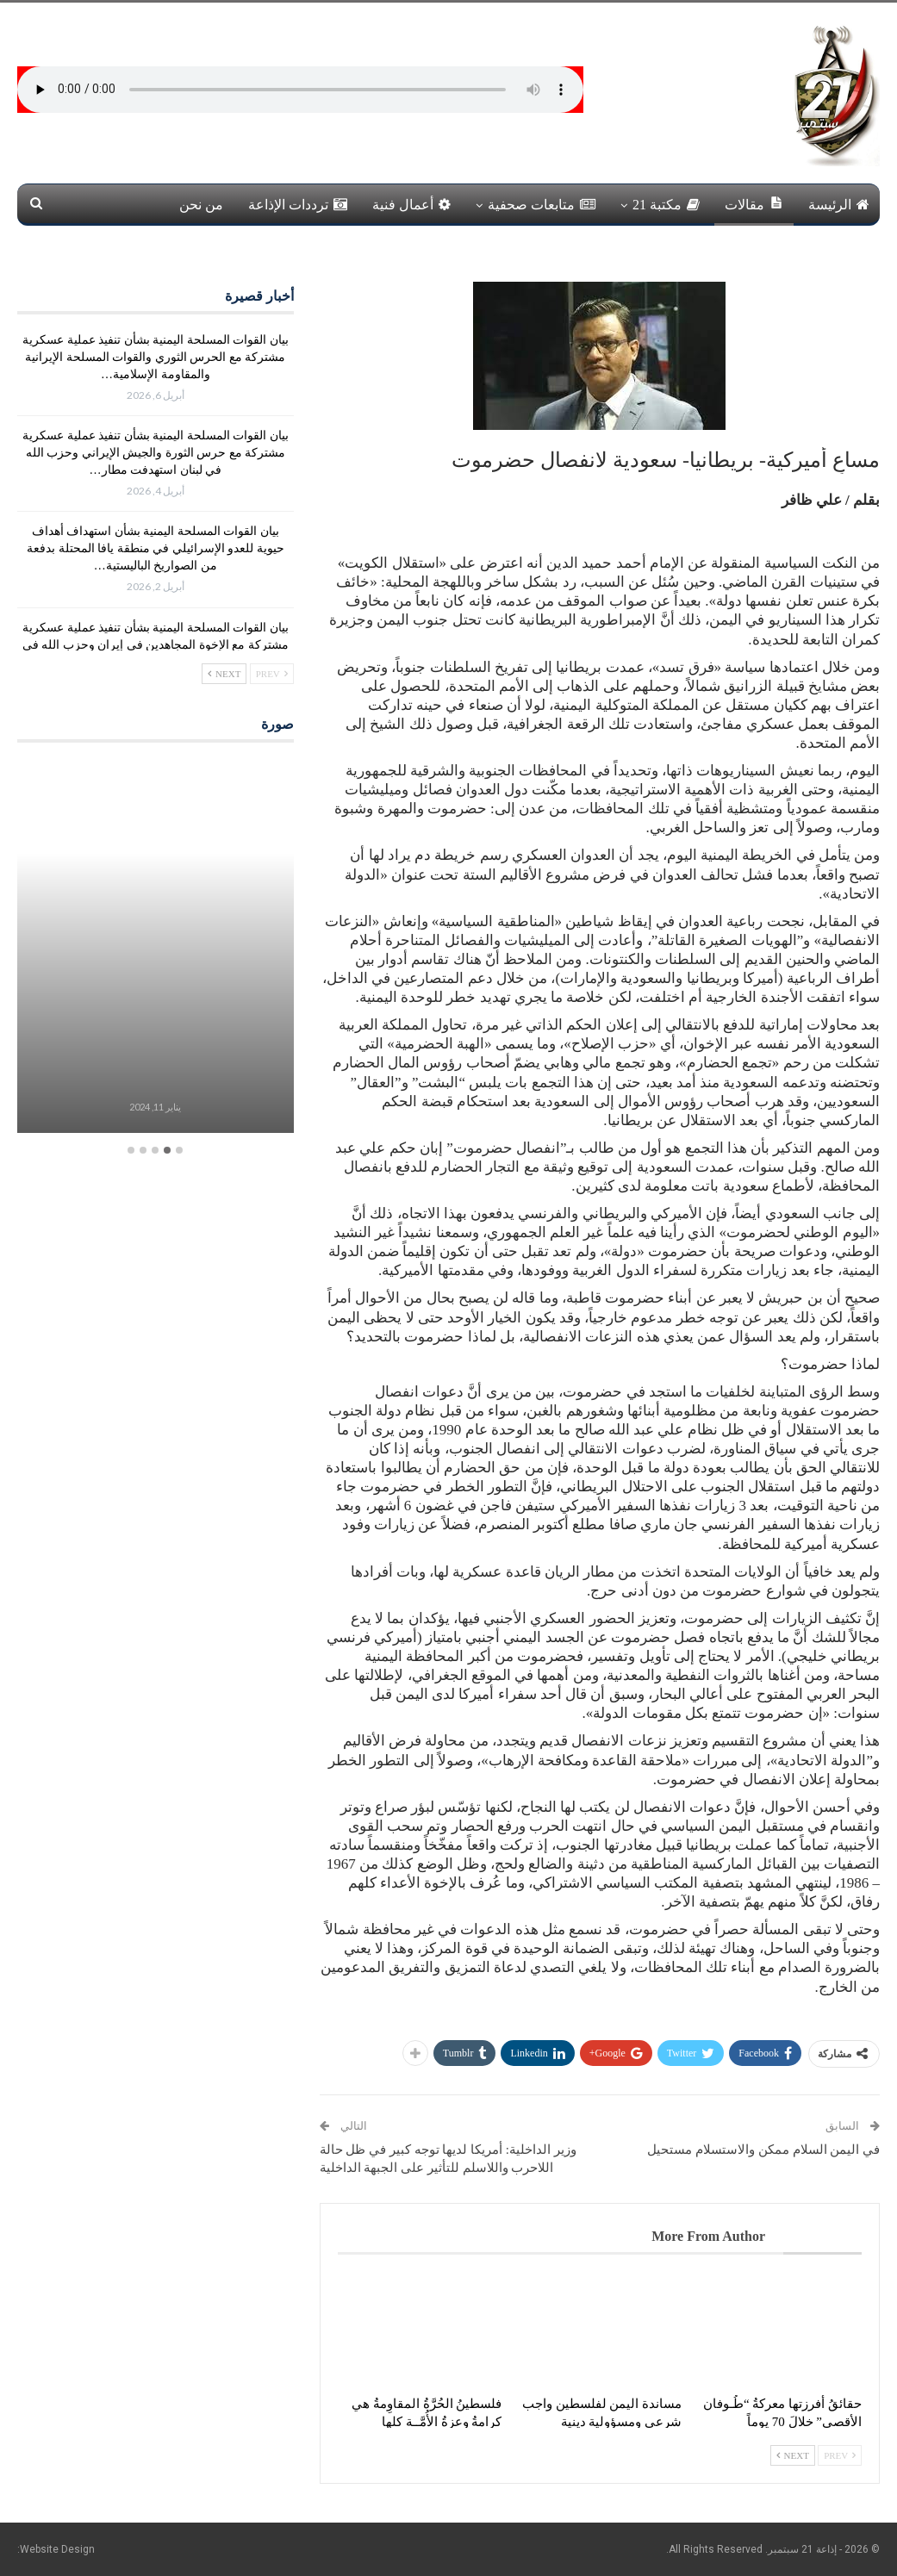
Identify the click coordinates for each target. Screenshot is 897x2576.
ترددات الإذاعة (297, 204)
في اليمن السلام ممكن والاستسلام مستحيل (763, 2149)
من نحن (201, 204)
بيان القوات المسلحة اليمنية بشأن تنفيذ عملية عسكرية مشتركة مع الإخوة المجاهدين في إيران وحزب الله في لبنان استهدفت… (155, 645)
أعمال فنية (411, 204)
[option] (155, 948)
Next (792, 2455)
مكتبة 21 (666, 204)
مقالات (754, 204)
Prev (840, 2455)
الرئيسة (838, 204)
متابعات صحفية (541, 204)
